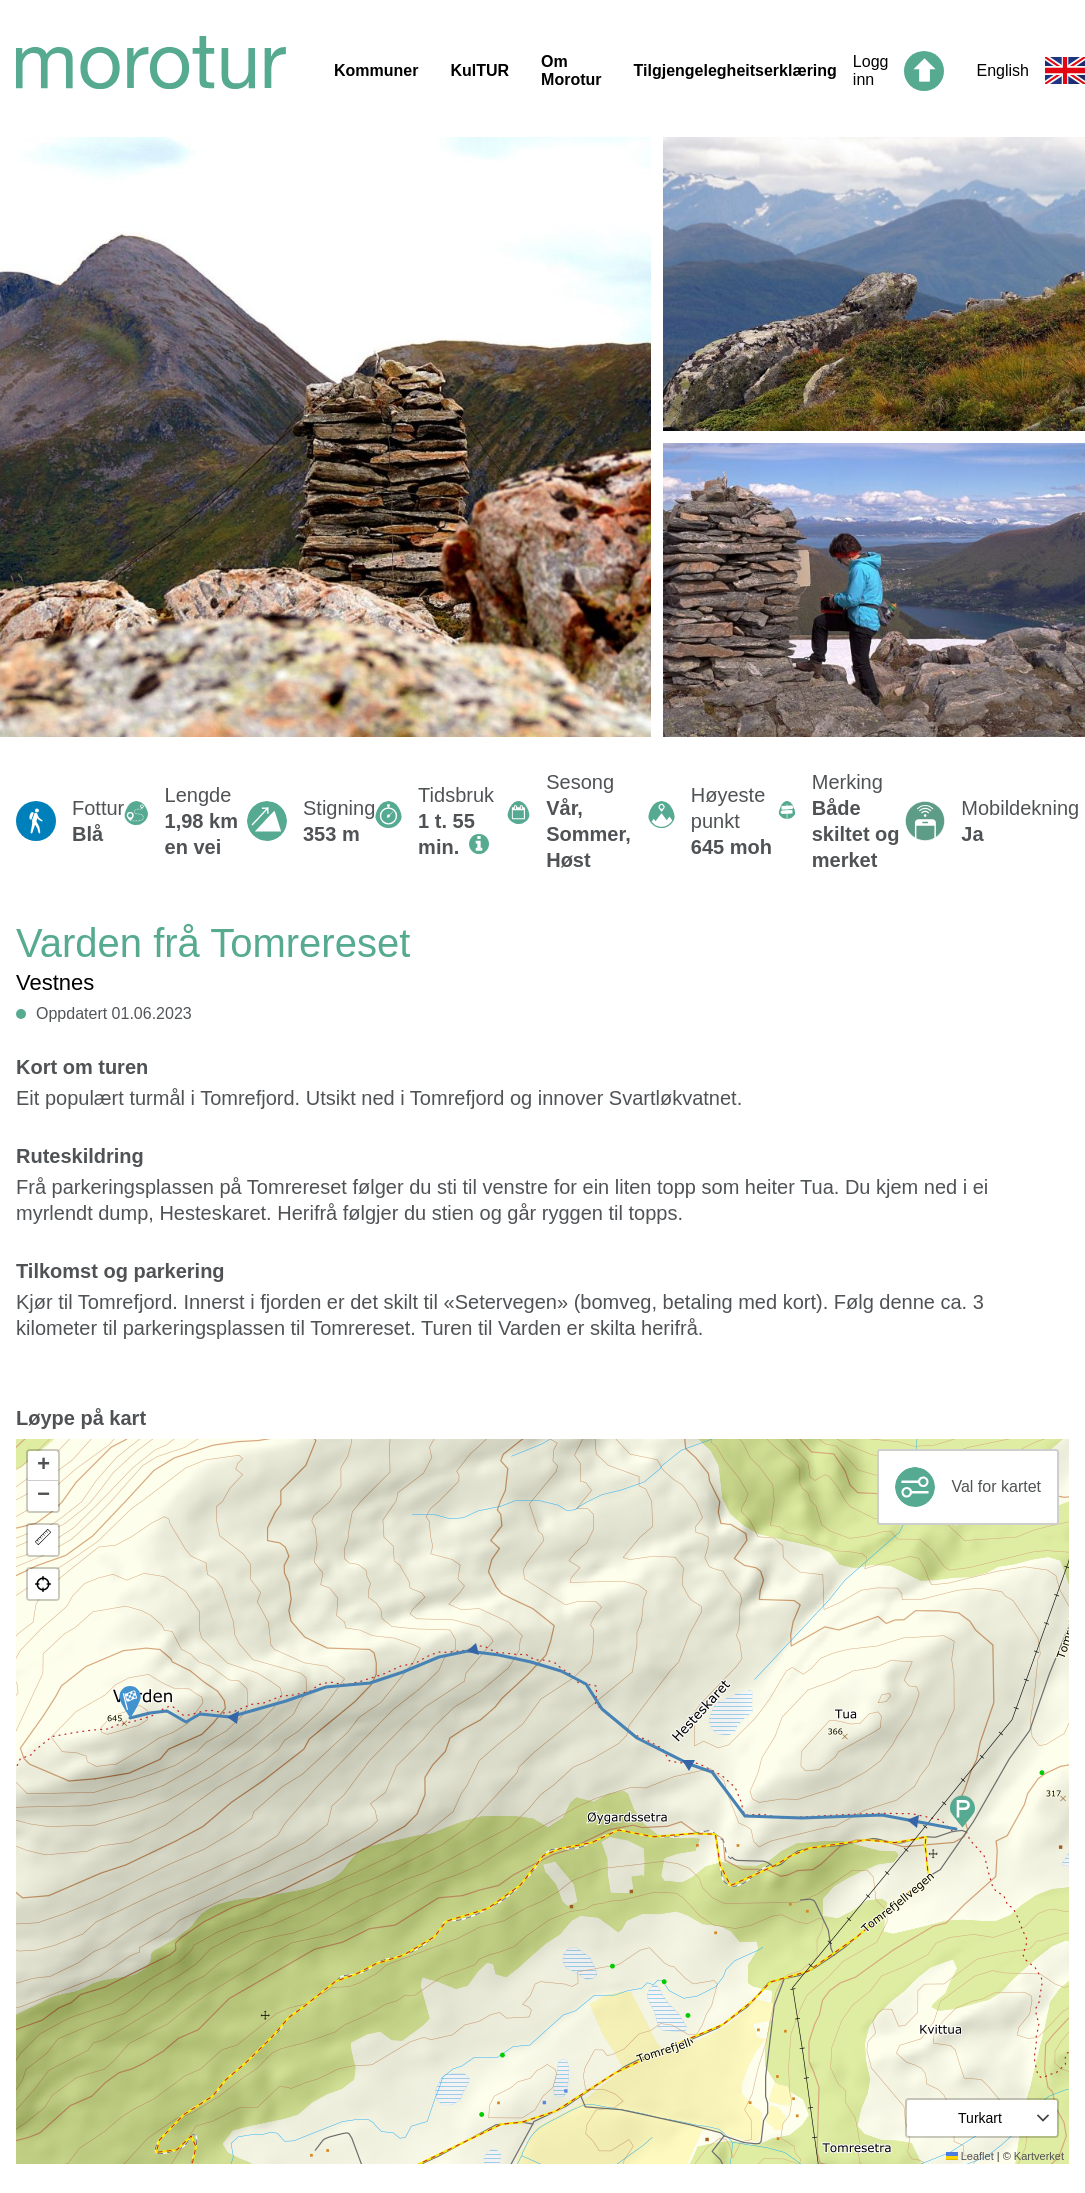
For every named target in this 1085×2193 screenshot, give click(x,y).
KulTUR (479, 70)
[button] (130, 1702)
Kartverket (1039, 2156)
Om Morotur (571, 70)
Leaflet (970, 2156)
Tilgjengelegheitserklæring (735, 70)
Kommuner (376, 70)
